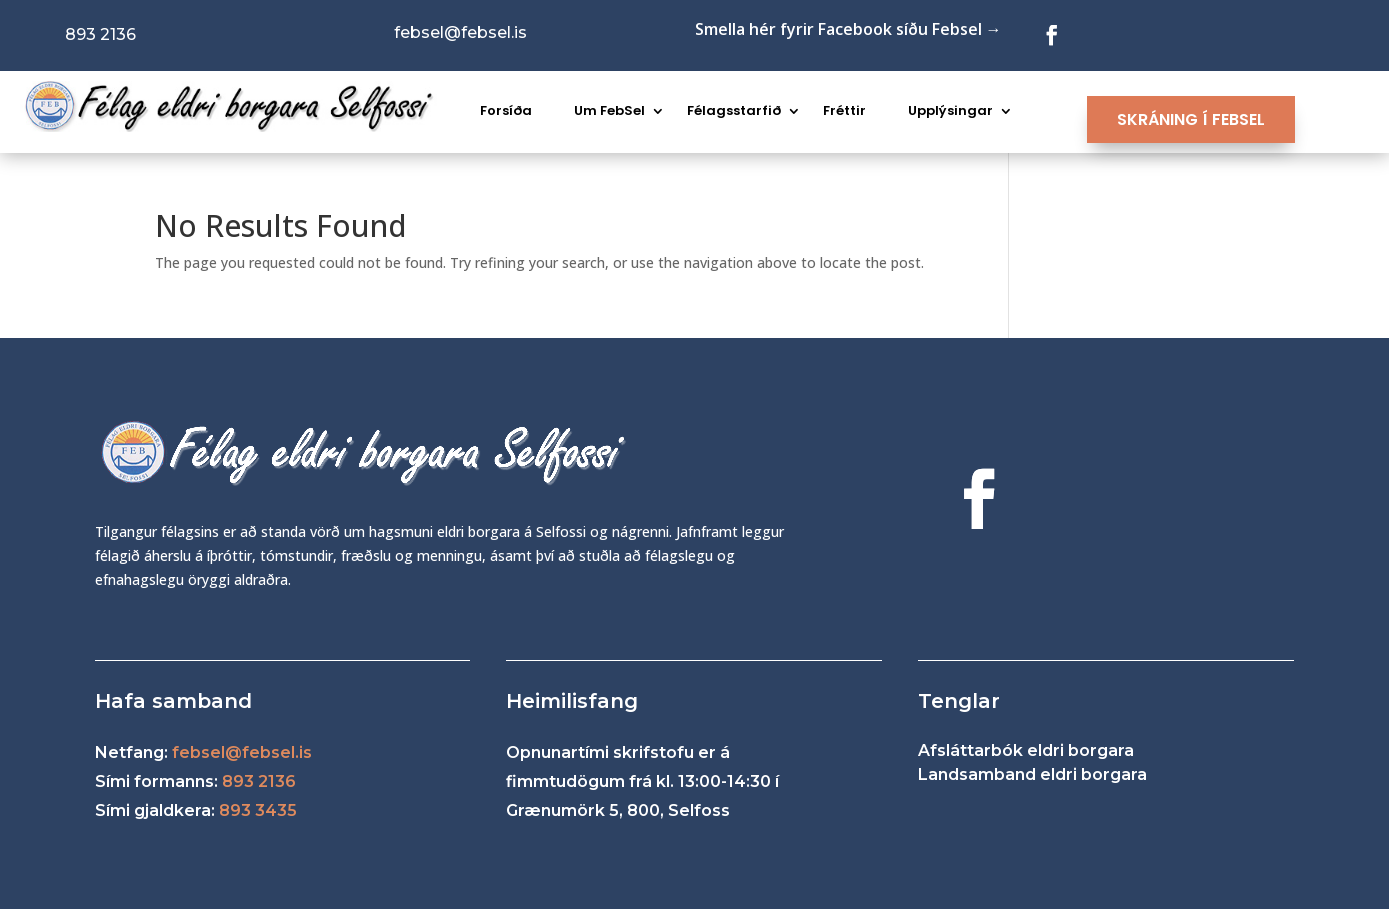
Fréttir (844, 110)
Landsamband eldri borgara (1032, 774)
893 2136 (259, 781)
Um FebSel (609, 110)
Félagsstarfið (734, 110)
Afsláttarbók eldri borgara (1026, 750)
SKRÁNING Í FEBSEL (1191, 119)
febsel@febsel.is (242, 752)
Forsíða (506, 110)
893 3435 (258, 810)
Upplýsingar (950, 110)
